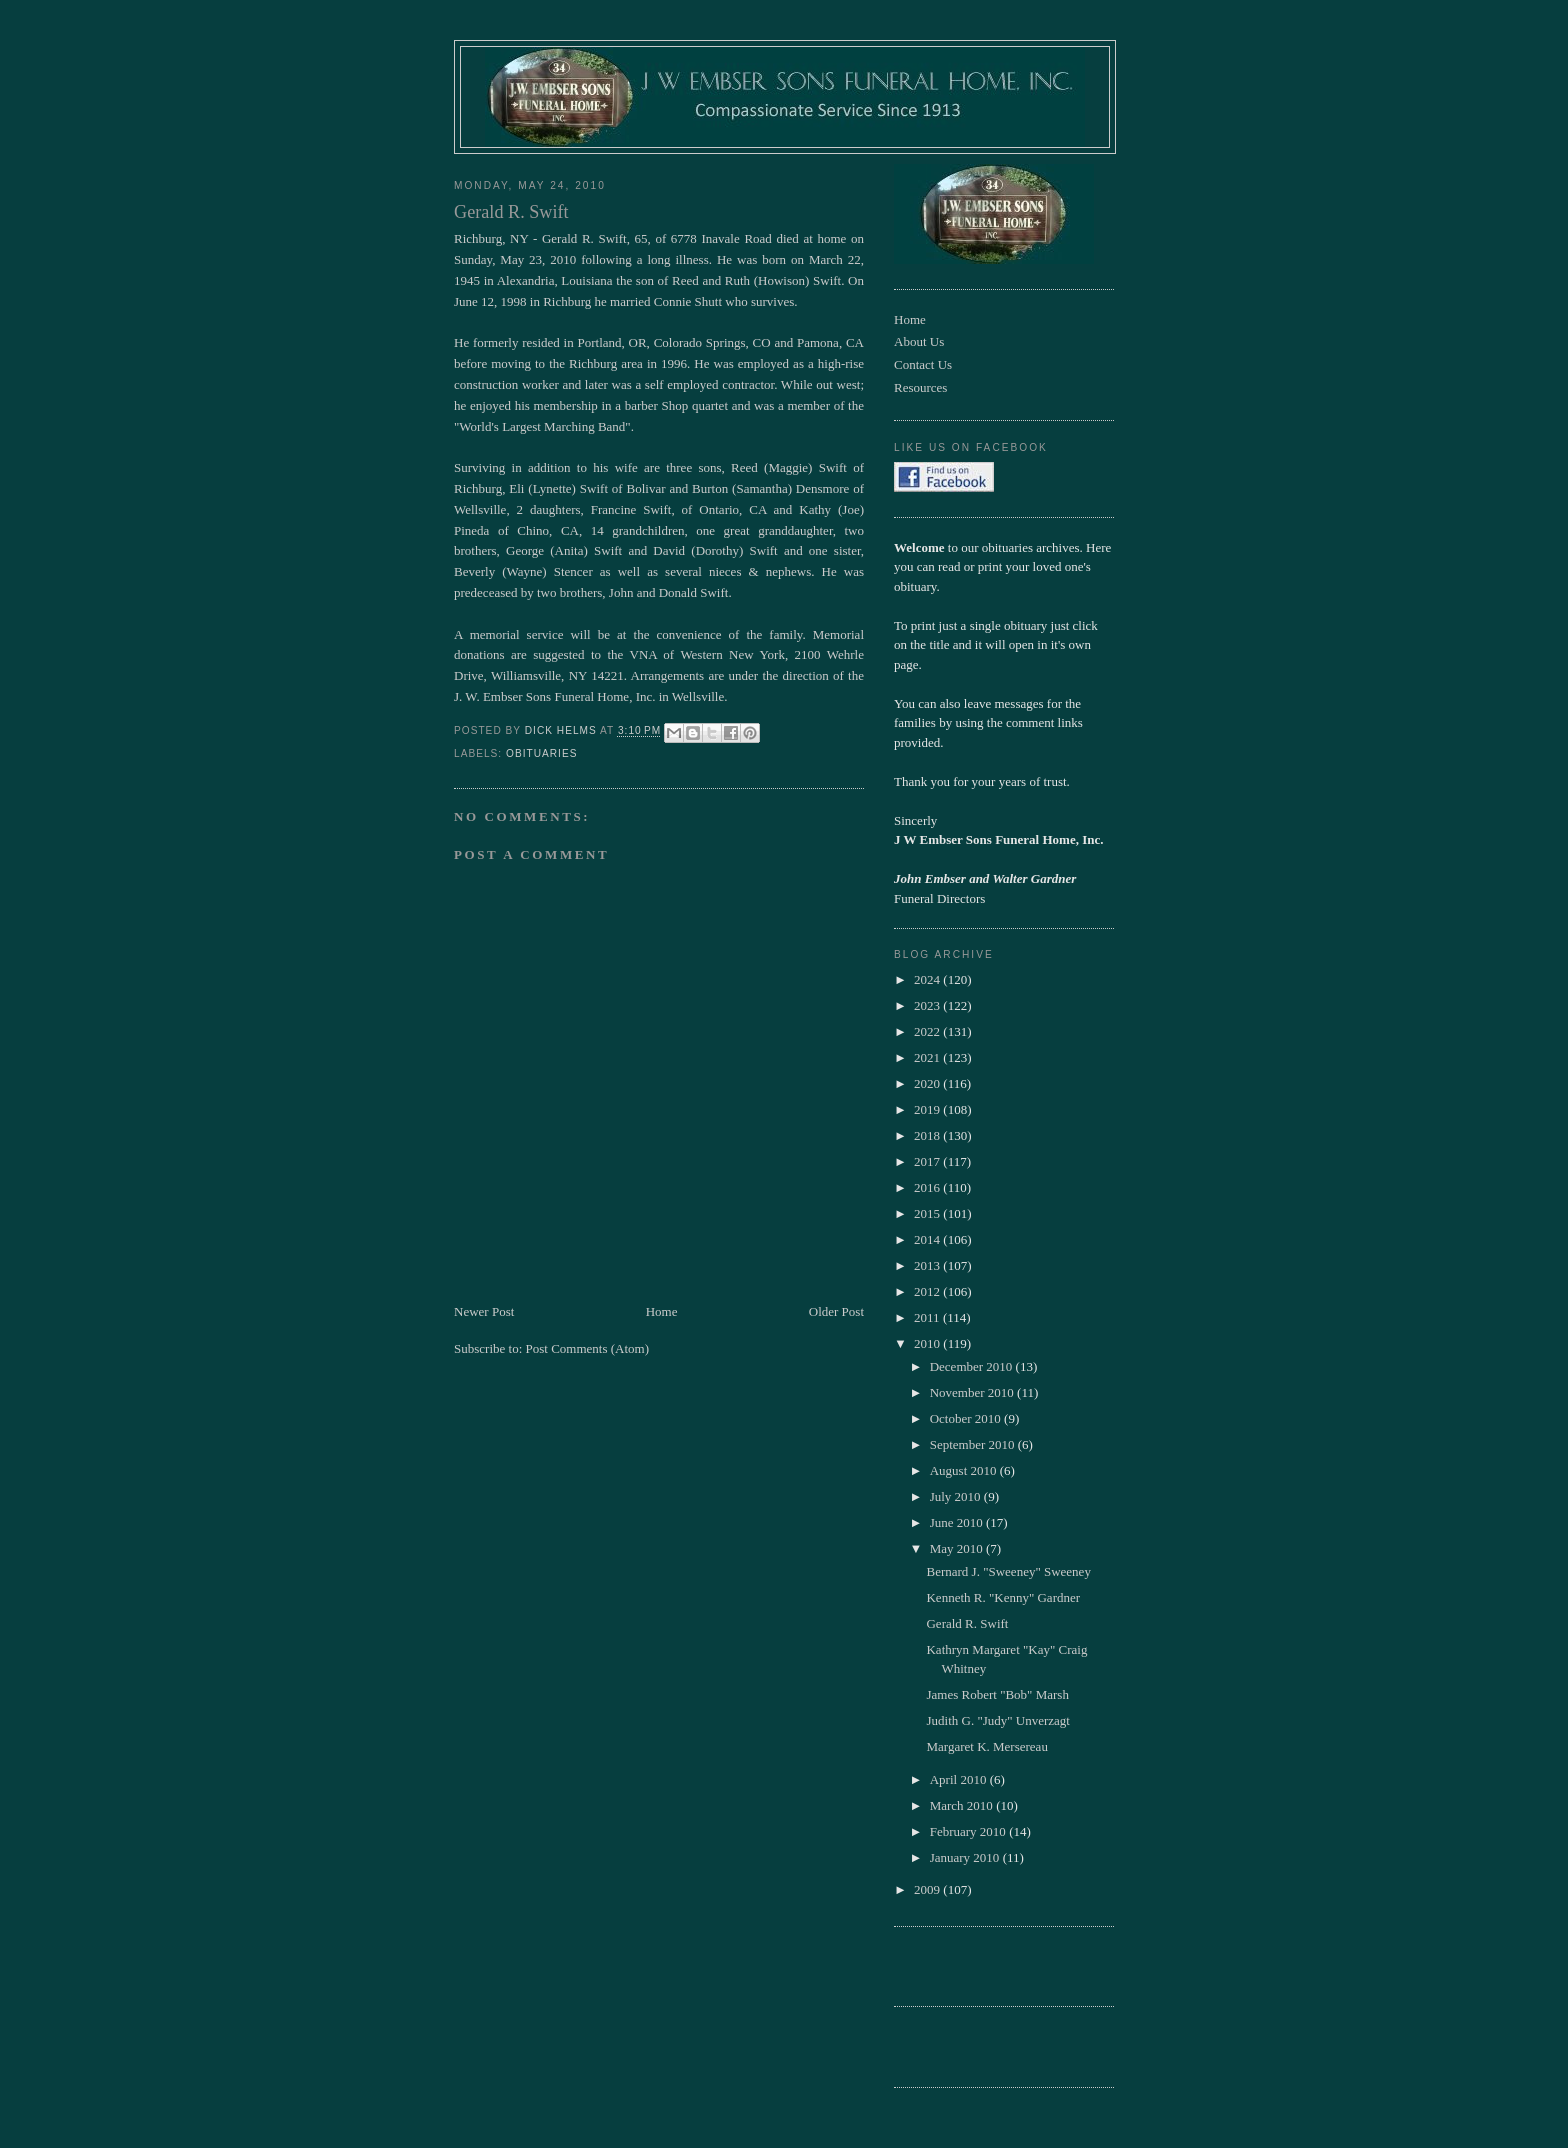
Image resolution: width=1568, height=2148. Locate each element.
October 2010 (967, 1418)
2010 (928, 1343)
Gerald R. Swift (967, 1623)
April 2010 (960, 1779)
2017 (928, 1161)
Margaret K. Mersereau (986, 1746)
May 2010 (958, 1548)
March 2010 (963, 1805)
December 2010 (973, 1366)
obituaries (541, 753)
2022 (928, 1031)
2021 (928, 1057)
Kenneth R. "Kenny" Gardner (1003, 1597)
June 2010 (958, 1522)
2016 (928, 1187)
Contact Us (923, 364)
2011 (928, 1317)
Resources (920, 387)
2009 (928, 1889)
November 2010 (973, 1392)
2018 (928, 1135)
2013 (928, 1265)
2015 (928, 1213)
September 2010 (974, 1444)
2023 (928, 1005)
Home (662, 1311)
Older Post (836, 1311)
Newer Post (484, 1311)
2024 (928, 979)
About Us (919, 341)
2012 (928, 1291)
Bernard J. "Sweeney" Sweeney (1008, 1571)
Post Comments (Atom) (588, 1348)
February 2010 (969, 1831)
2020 (928, 1083)
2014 (928, 1239)
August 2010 (965, 1470)
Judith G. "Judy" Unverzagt (997, 1720)
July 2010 (957, 1496)
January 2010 (966, 1857)
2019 (928, 1109)
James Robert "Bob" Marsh (997, 1694)
